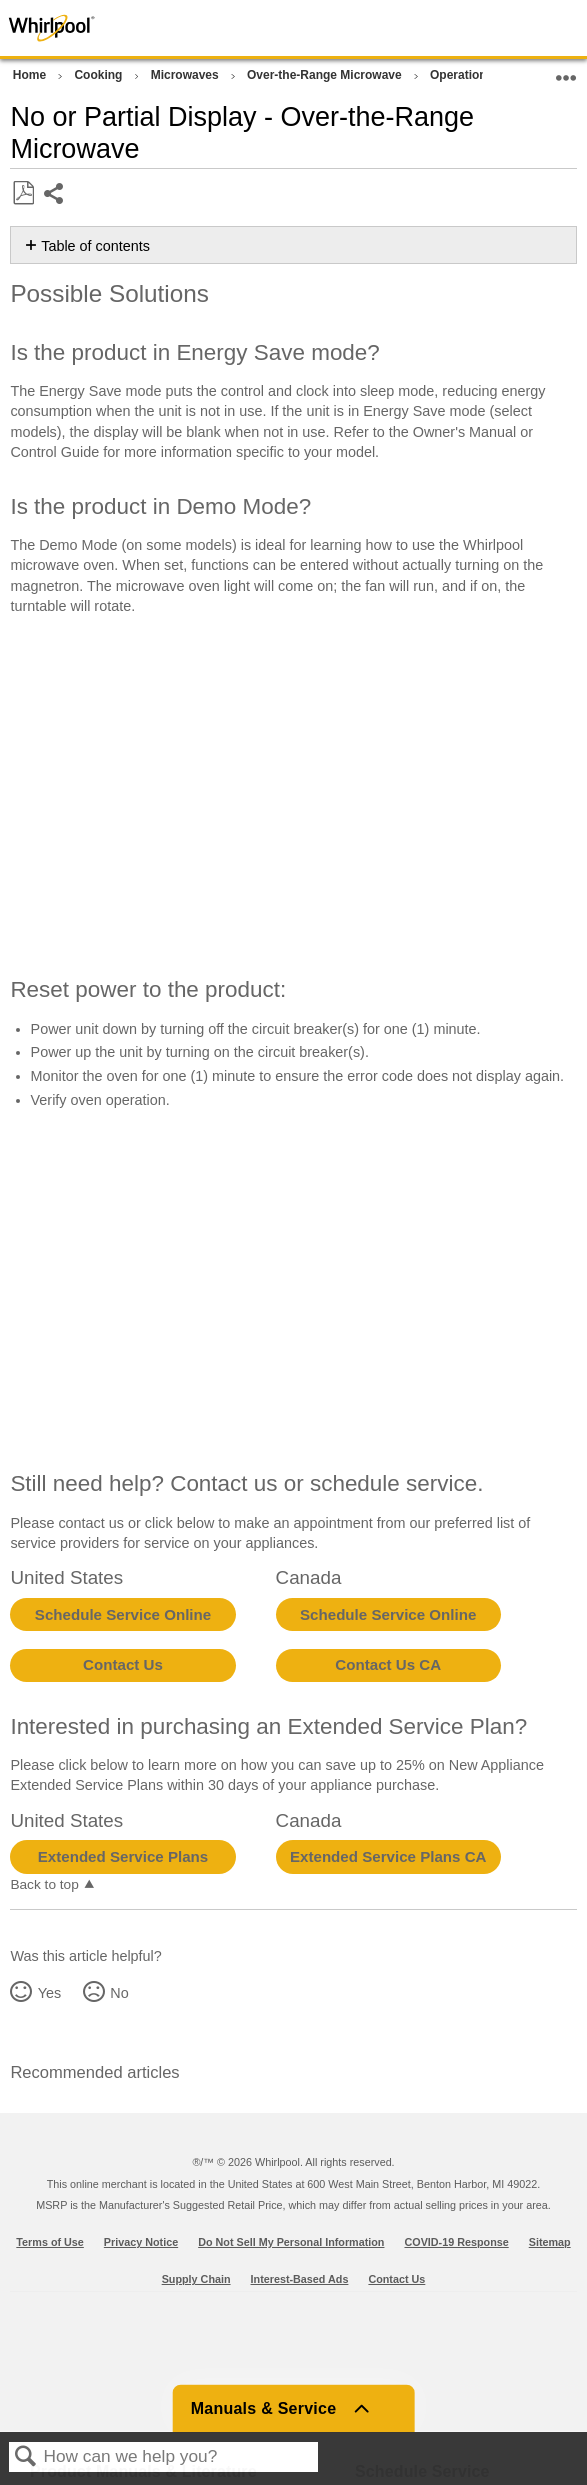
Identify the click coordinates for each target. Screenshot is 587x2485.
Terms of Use (50, 2242)
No (119, 1993)
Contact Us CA (388, 1664)
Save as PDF (23, 193)
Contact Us (123, 1664)
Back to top (44, 1884)
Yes (49, 1993)
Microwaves (186, 75)
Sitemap (550, 2242)
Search (26, 2457)
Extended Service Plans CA (388, 1856)
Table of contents (95, 246)
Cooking (99, 75)
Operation (460, 75)
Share (54, 195)
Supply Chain (196, 2279)
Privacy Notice (141, 2242)
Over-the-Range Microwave (326, 75)
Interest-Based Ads (300, 2279)
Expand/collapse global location (566, 71)
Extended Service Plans (123, 1856)
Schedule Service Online (123, 1614)
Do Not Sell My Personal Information (291, 2242)
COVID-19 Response (456, 2242)
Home (31, 75)
